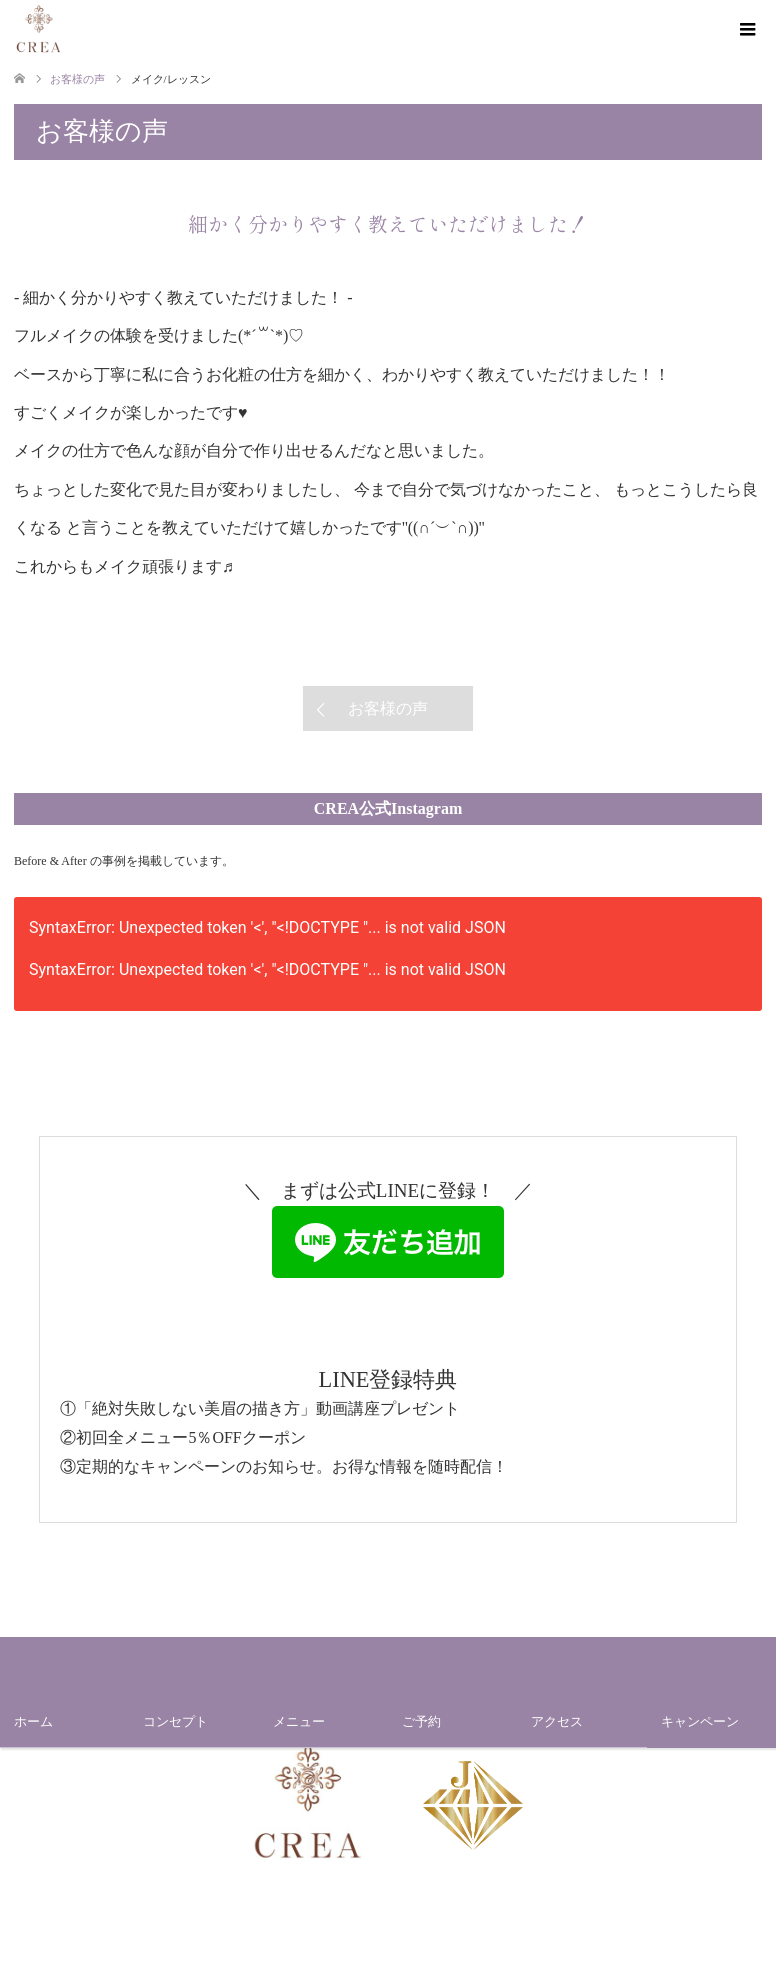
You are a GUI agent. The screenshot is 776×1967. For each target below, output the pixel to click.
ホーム (33, 1721)
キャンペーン (700, 1721)
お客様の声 (388, 708)
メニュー (299, 1721)
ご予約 (421, 1721)
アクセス (557, 1721)
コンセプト (175, 1721)
